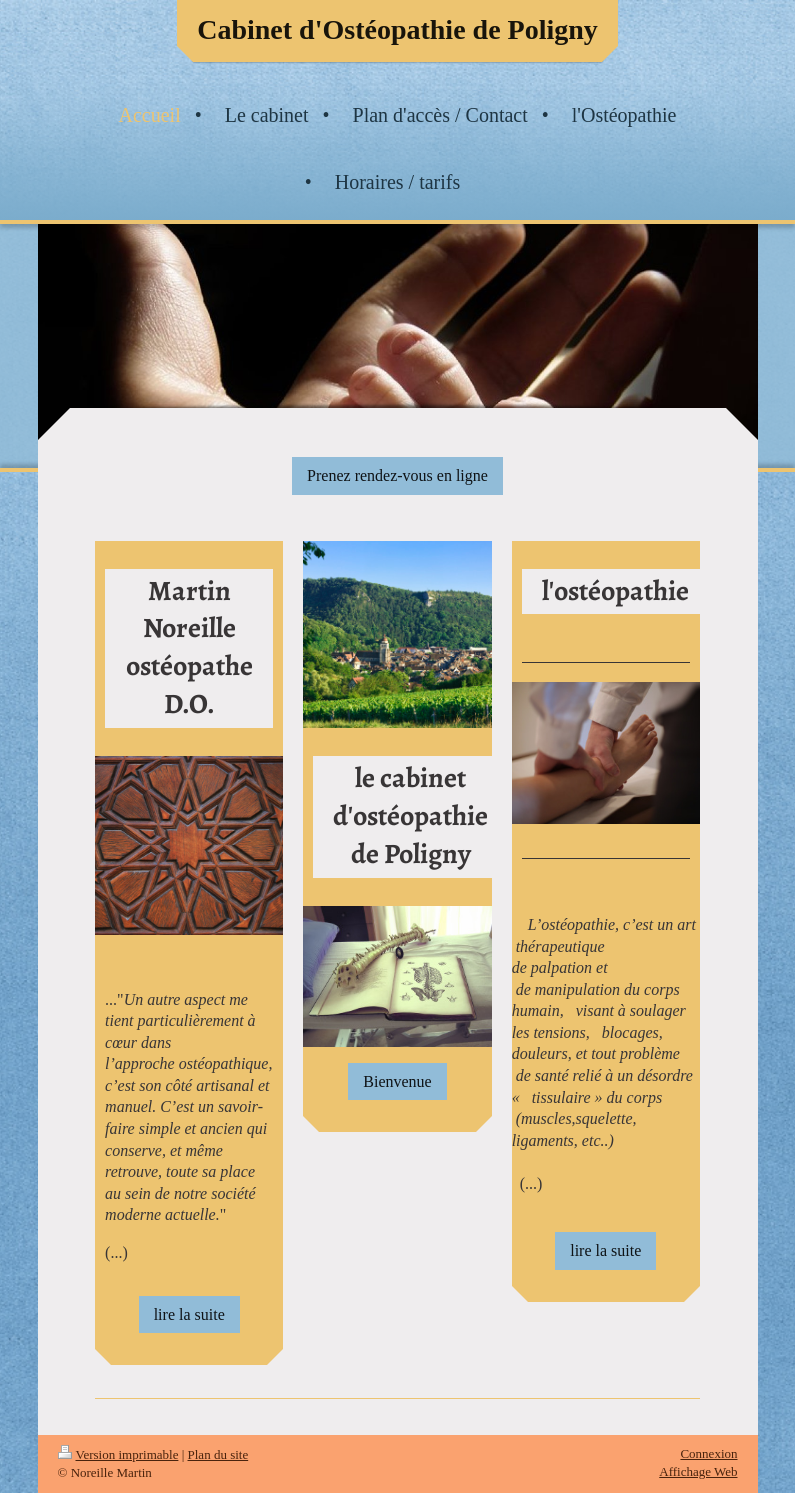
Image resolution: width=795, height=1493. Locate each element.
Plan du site (218, 1454)
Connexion (708, 1453)
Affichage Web (698, 1471)
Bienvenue (397, 1081)
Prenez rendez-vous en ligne (397, 475)
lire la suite (189, 1314)
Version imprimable (118, 1454)
